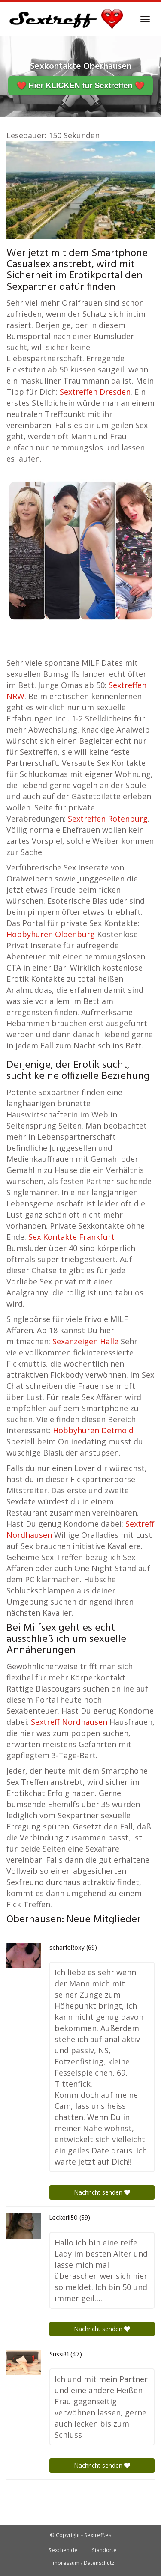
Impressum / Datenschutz (83, 2563)
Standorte (104, 2550)
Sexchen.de (63, 2550)
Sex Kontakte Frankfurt (71, 1237)
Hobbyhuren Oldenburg (50, 934)
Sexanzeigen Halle (85, 1341)
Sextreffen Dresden (95, 392)
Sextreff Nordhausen (69, 1722)
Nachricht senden (102, 2192)
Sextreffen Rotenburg (108, 818)
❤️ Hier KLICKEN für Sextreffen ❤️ (80, 85)
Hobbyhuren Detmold (93, 1430)
